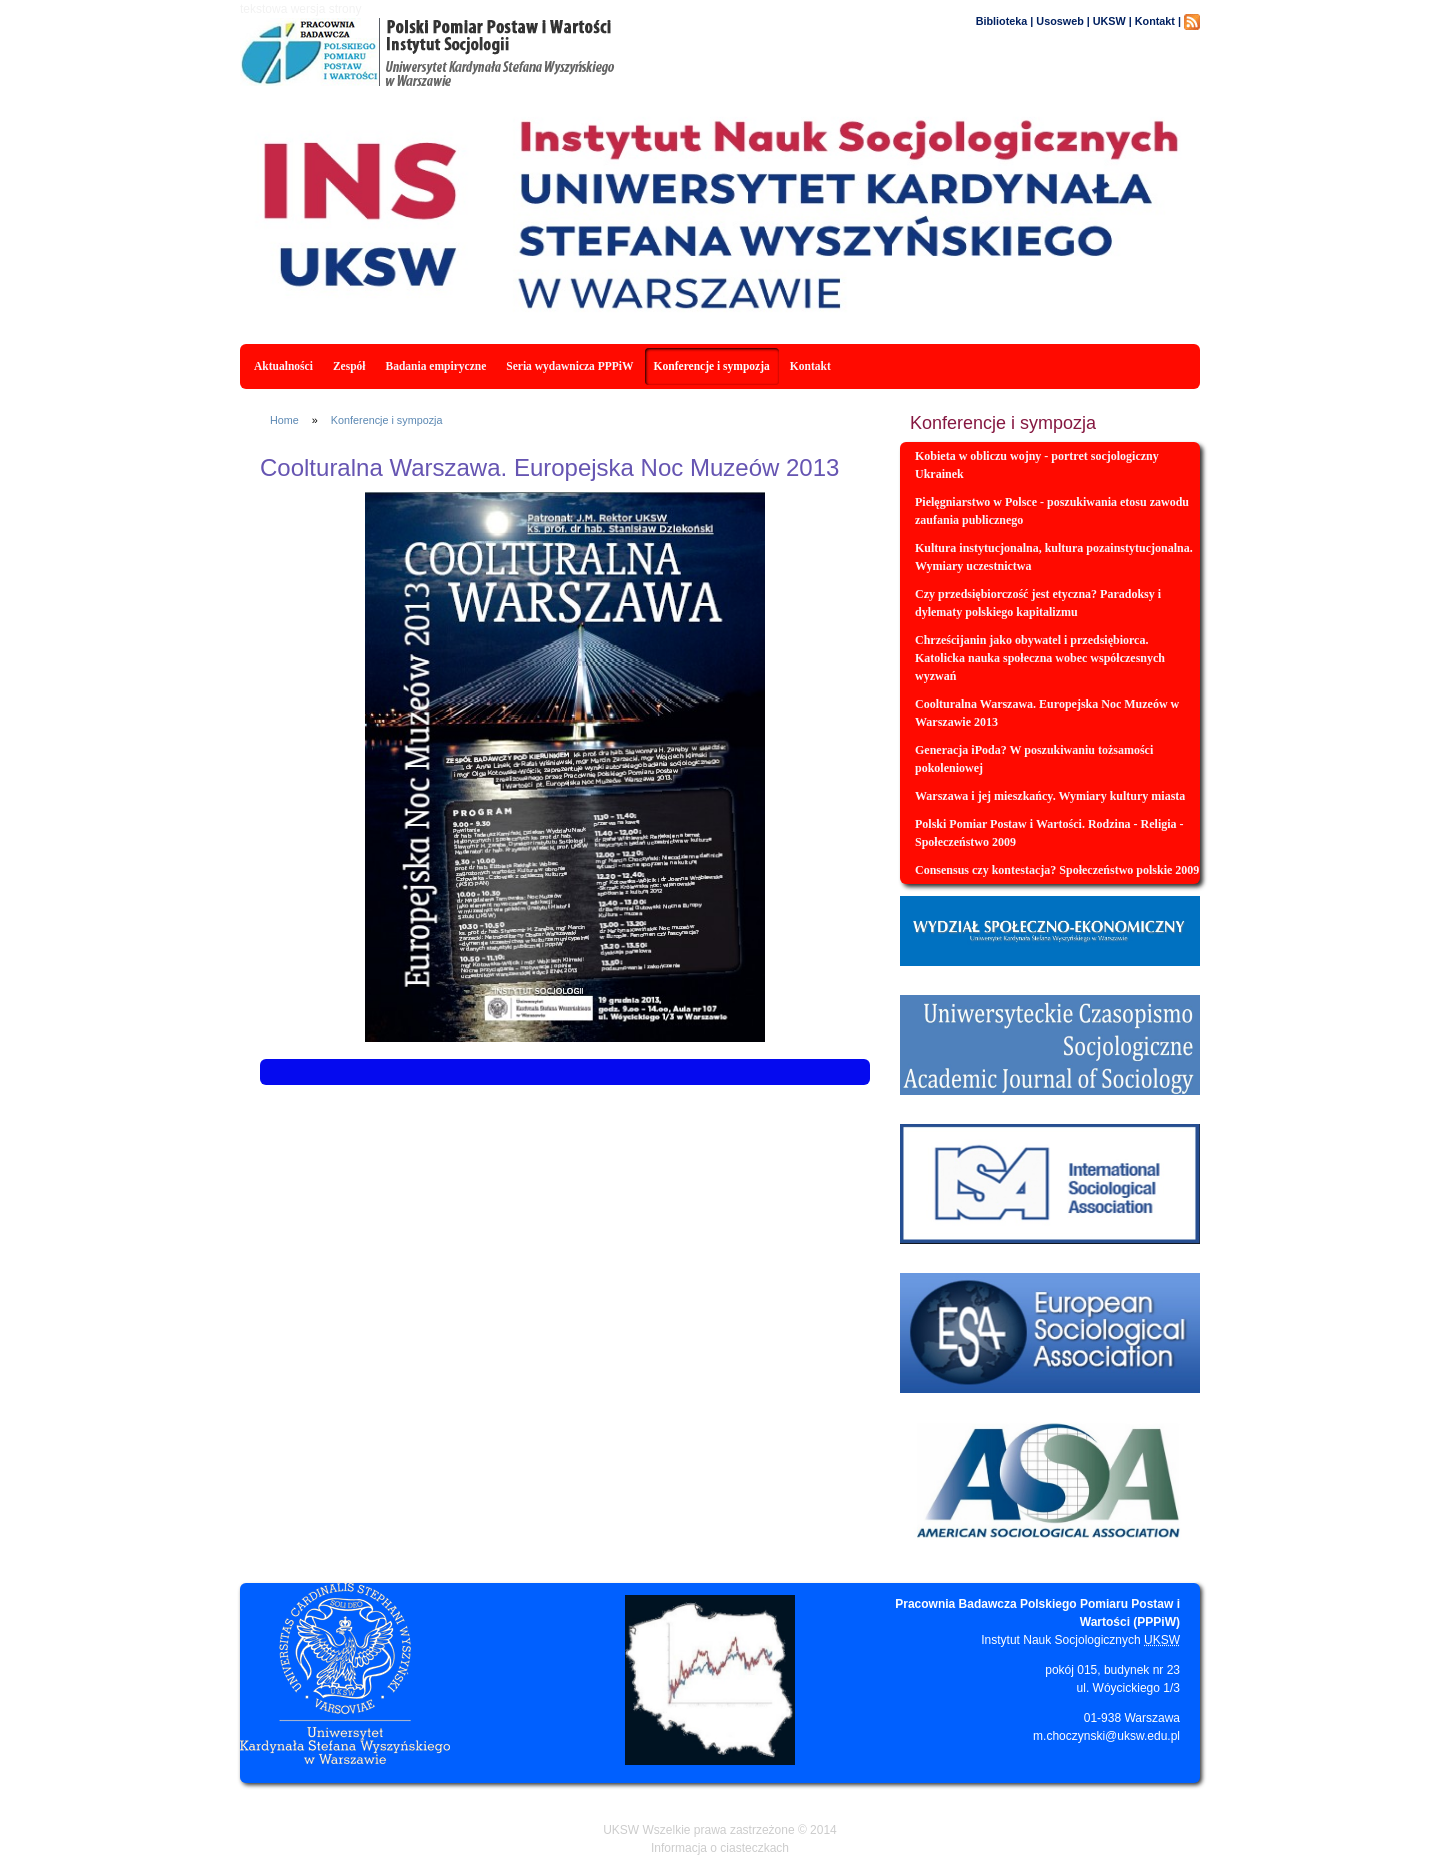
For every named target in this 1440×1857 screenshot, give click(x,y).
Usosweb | (1062, 21)
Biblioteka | (1005, 21)
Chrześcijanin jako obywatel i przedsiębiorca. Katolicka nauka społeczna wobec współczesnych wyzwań (1040, 658)
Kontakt (810, 366)
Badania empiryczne (436, 366)
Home (284, 420)
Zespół (349, 366)
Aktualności (283, 366)
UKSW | (1112, 21)
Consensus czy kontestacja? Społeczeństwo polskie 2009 (1057, 870)
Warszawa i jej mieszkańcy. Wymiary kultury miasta (1050, 796)
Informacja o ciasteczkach (720, 1848)
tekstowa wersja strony (300, 9)
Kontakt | (1158, 21)
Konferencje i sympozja (712, 366)
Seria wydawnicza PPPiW (569, 366)
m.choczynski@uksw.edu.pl (1106, 1736)
